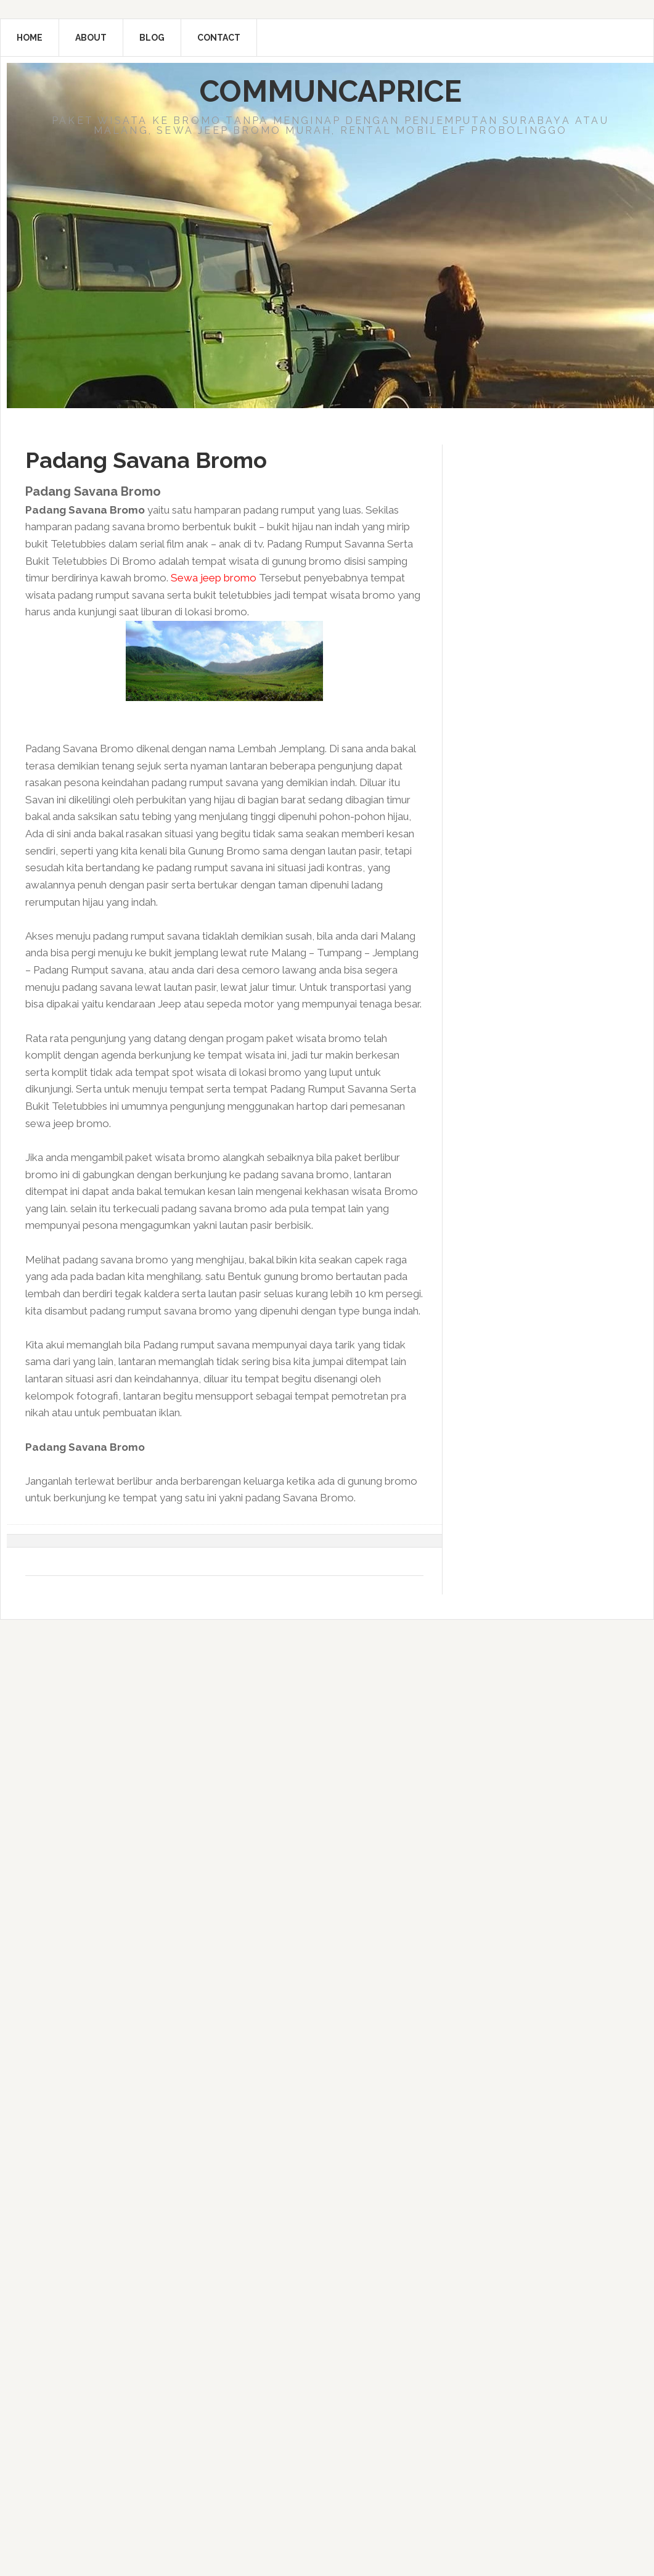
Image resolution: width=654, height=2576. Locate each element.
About (91, 38)
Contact (218, 38)
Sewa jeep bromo (213, 578)
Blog (152, 38)
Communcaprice (331, 91)
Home (30, 38)
